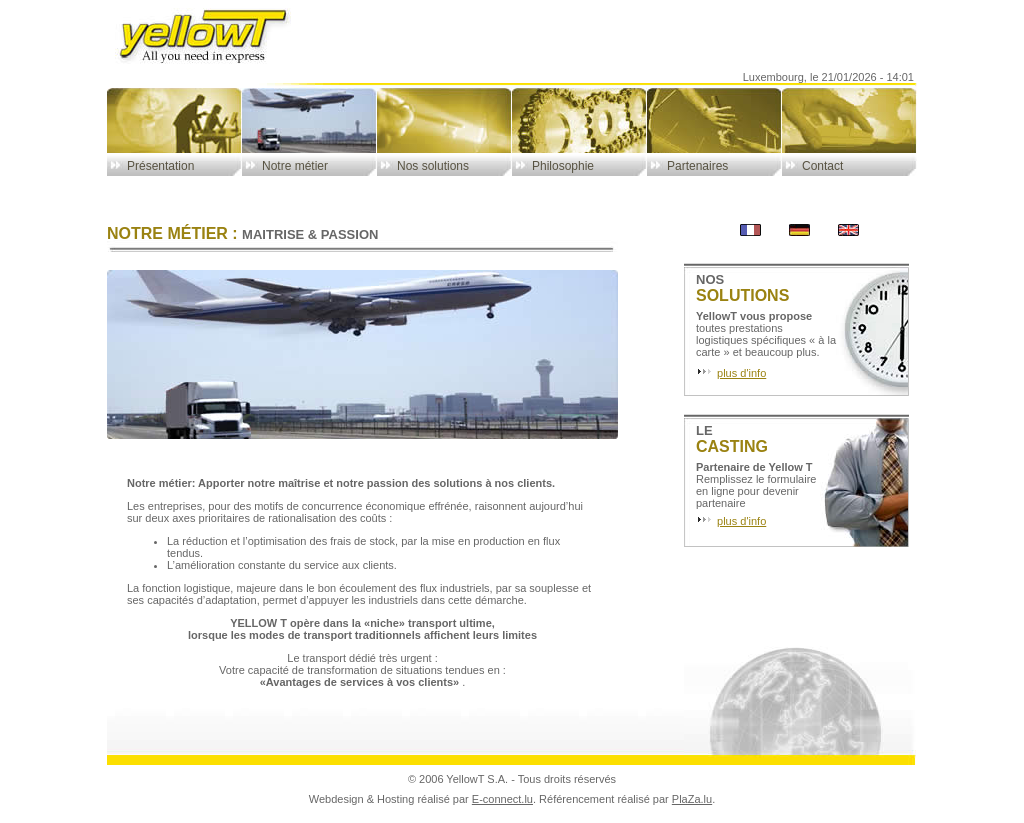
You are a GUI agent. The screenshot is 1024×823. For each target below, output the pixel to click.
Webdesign (336, 799)
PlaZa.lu (692, 799)
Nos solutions (433, 166)
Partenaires (697, 166)
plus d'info (741, 373)
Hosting (395, 799)
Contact (822, 166)
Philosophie (563, 166)
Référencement (576, 799)
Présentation (160, 166)
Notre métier (295, 166)
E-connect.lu (502, 799)
